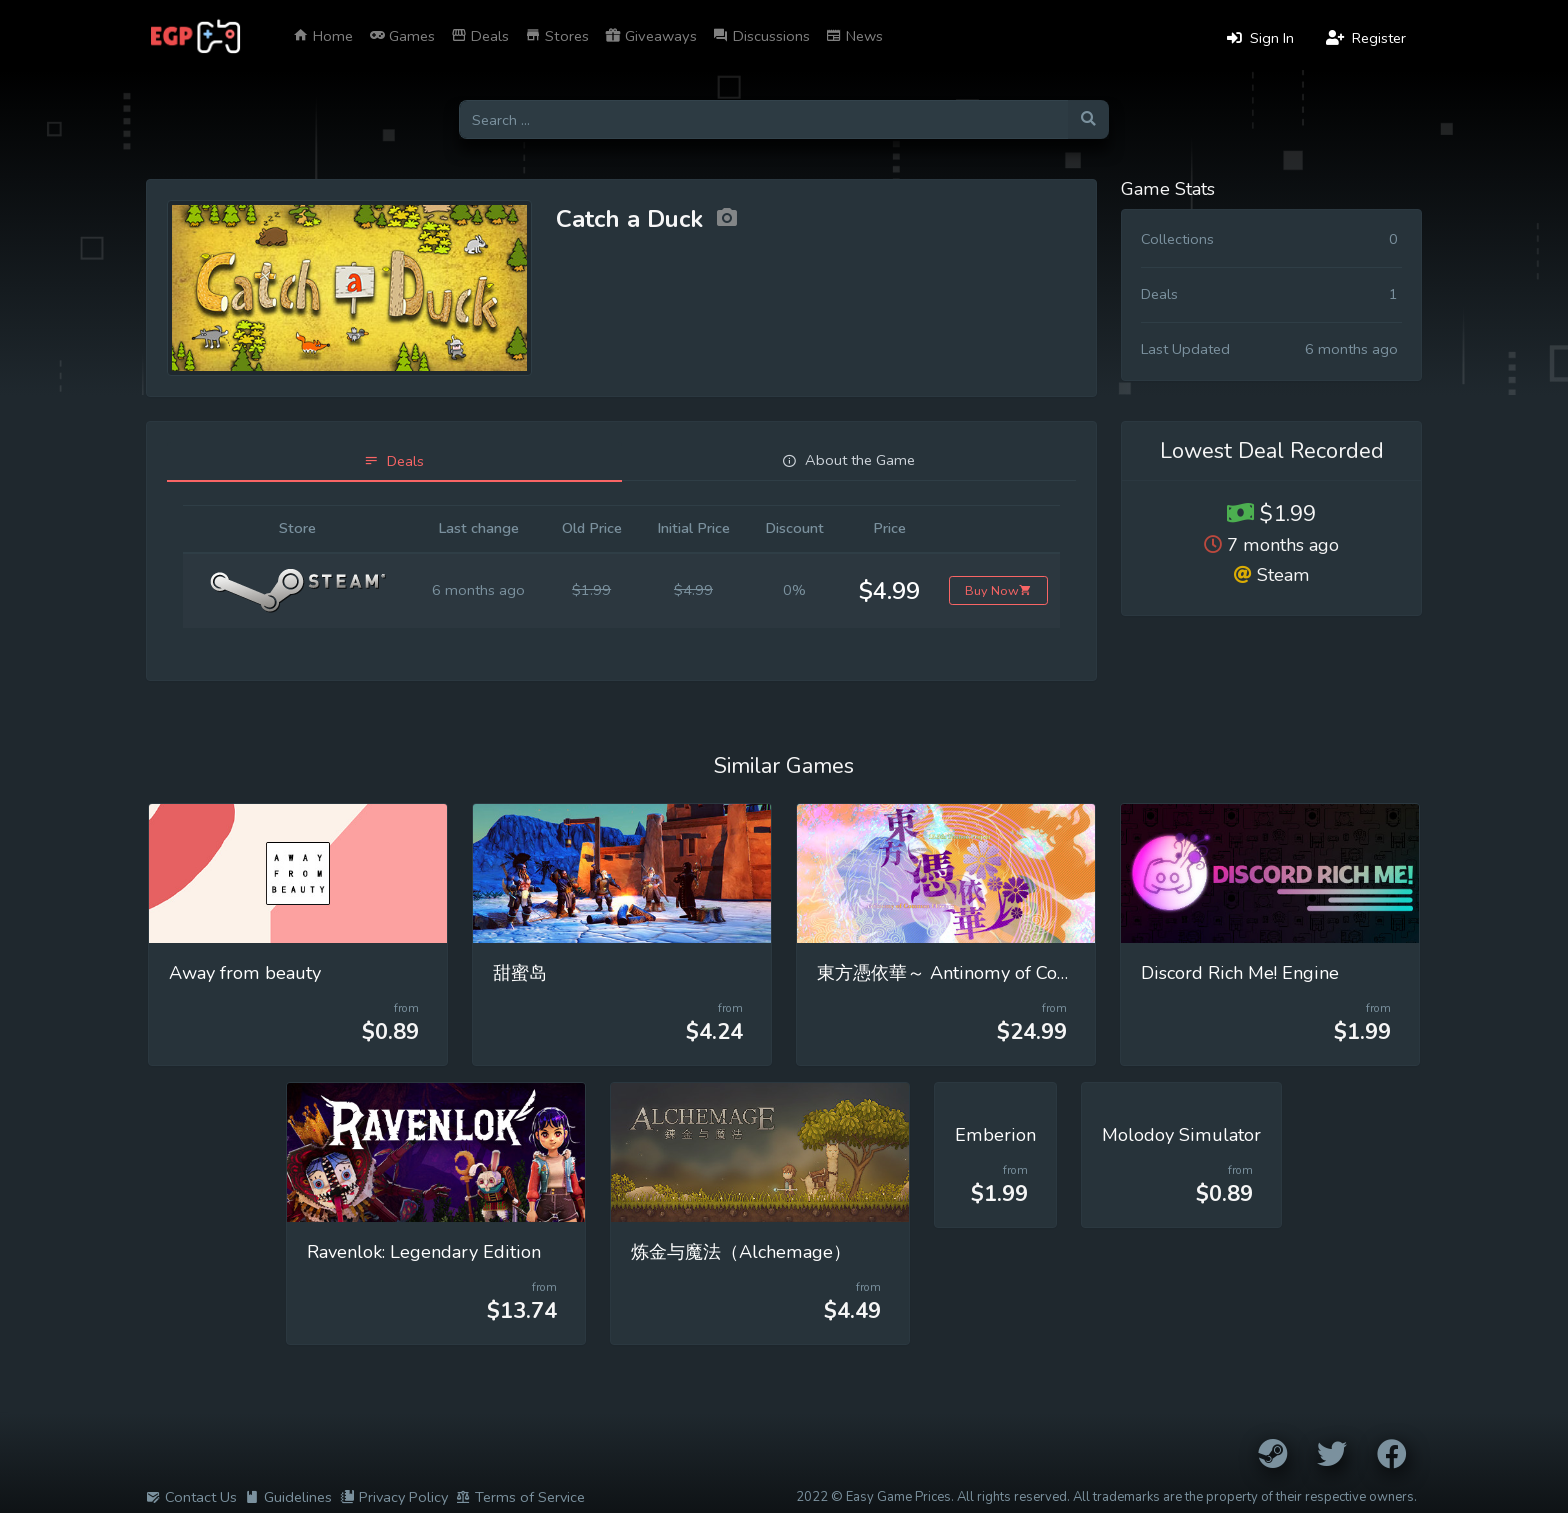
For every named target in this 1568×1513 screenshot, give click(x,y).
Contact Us (191, 1497)
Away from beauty (245, 973)
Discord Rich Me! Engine (1240, 973)
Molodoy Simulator (1181, 1135)
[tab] (394, 461)
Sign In (1260, 38)
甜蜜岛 (520, 973)
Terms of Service (520, 1497)
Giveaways (651, 36)
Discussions (761, 36)
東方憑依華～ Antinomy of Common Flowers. (1001, 973)
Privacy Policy (394, 1497)
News (854, 36)
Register (1366, 38)
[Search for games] (763, 119)
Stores (557, 36)
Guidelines (288, 1497)
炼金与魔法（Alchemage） (741, 1252)
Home (323, 36)
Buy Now (998, 590)
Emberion (995, 1135)
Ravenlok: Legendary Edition (424, 1252)
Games (402, 36)
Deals (480, 36)
